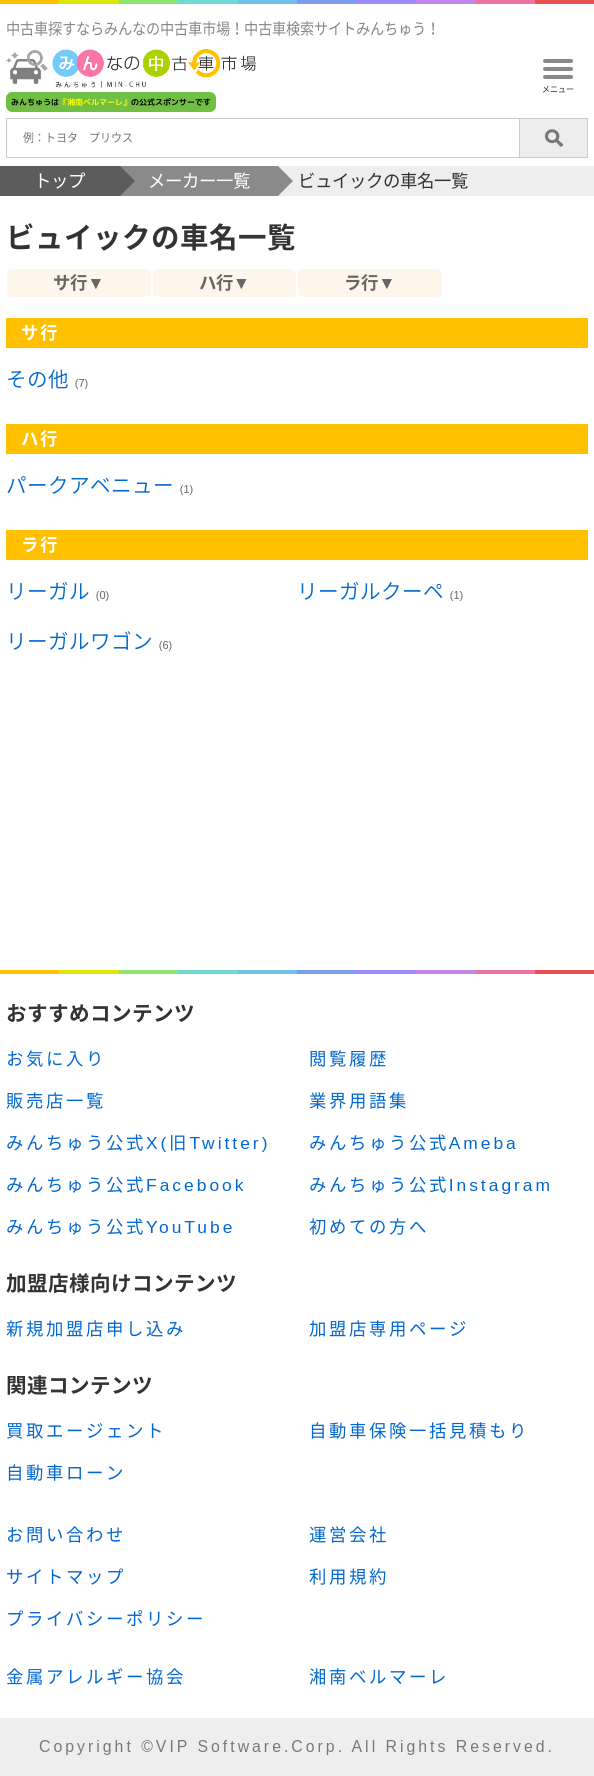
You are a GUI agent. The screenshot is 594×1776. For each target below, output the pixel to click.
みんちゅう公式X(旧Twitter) (138, 1143)
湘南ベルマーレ (379, 1677)
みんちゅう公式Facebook (126, 1185)
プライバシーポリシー (106, 1619)
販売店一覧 (56, 1101)
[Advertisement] (297, 826)
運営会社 (349, 1535)
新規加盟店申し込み (96, 1329)
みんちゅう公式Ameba (414, 1143)
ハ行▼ (224, 283)
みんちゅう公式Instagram (431, 1185)
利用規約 (349, 1577)
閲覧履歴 (349, 1059)
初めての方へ (369, 1227)
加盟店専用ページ (389, 1329)
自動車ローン (66, 1473)
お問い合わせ (66, 1535)
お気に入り (56, 1059)
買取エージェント (86, 1431)
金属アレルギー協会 (96, 1677)
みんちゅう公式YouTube (120, 1227)
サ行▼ (78, 283)
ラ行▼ (369, 283)
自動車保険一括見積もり (419, 1431)
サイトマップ (66, 1577)
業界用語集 (359, 1101)
